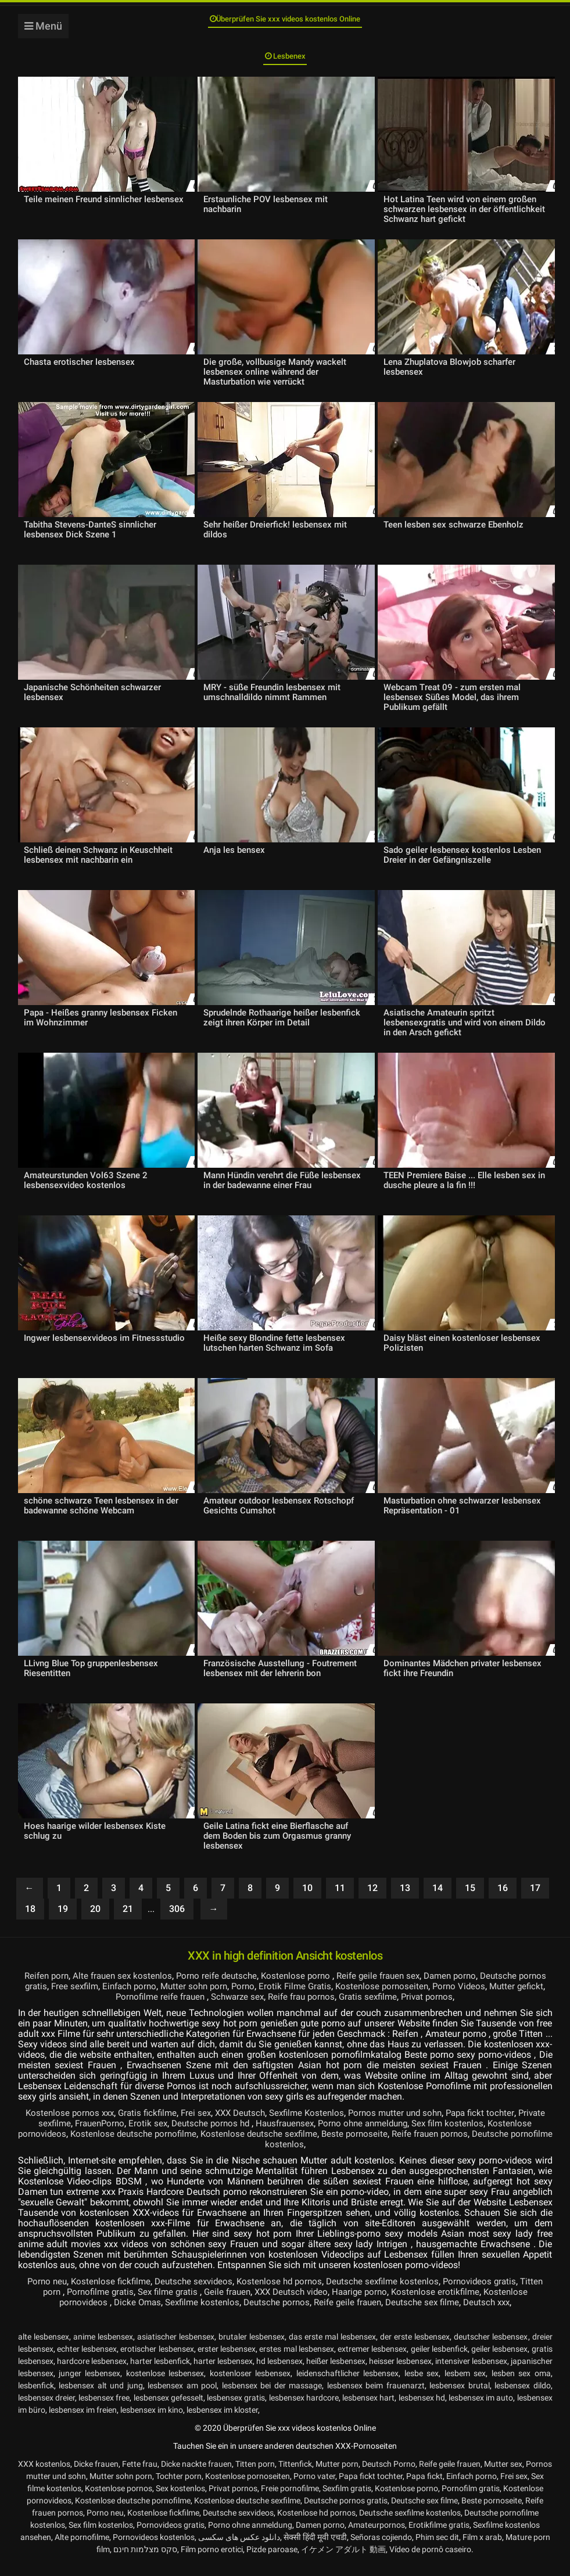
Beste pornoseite (423, 2145)
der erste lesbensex (415, 2348)
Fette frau (139, 2475)
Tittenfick (295, 2475)
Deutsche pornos (274, 2313)
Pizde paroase (271, 2561)
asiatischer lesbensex (175, 2348)
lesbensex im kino (151, 2421)
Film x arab (482, 2548)
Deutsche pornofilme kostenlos (284, 2155)
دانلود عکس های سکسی (239, 2548)
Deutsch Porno (388, 2475)
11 (340, 1899)
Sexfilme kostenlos (197, 2313)
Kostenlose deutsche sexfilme (324, 2145)
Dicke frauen (96, 2475)
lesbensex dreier (46, 2409)
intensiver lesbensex (471, 2372)
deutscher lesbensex (491, 2348)
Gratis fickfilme (156, 2124)
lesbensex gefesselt (168, 2409)
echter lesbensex (87, 2360)
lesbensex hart (368, 2409)
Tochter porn (179, 2487)
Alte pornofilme (82, 2548)
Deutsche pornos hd (247, 2134)
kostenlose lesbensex (165, 2385)
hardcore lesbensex (92, 2372)
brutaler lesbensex (251, 2348)
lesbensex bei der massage (272, 2397)
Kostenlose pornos (118, 2500)
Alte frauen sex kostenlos (130, 1987)
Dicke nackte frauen (196, 2475)
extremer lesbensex (372, 2360)
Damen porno (472, 1987)
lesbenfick (36, 2397)
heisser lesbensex (400, 2372)
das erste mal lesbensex (332, 2348)
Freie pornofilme (290, 2500)
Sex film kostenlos (496, 2134)
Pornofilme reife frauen (185, 2008)
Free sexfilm (112, 1997)
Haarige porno (378, 2303)
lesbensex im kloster (222, 2421)
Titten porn (42, 2303)
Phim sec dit (437, 2548)
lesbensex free (104, 2409)
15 (470, 1899)
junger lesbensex (89, 2385)
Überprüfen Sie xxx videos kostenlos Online (285, 21)
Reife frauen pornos (501, 2145)
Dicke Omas (130, 2313)
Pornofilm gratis (471, 2500)
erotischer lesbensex (156, 2360)
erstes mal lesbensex (296, 2360)
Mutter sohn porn (238, 1997)
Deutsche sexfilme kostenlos (399, 2292)
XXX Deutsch (252, 2124)
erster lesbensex (227, 2360)
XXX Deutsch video (306, 2303)
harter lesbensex (223, 2372)
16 (502, 1899)
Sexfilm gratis (346, 2500)
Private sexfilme (67, 2134)
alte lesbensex (43, 2348)
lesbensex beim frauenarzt (376, 2397)
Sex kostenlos (180, 2500)
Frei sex (206, 2124)
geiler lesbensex (499, 2360)
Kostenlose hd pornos (292, 2292)
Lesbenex (285, 64)
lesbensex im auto (481, 2409)
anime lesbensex (103, 2348)
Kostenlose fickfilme (117, 2292)
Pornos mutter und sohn (415, 2124)
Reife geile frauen (349, 2313)
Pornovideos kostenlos (154, 2548)
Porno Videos (512, 1997)
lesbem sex (465, 2385)
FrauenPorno (130, 2134)
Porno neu (51, 2292)
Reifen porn (51, 1987)
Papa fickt (424, 2487)
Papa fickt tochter (504, 2124)
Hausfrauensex (324, 2134)
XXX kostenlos (44, 2475)
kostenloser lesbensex (250, 2385)
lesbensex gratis (236, 2409)
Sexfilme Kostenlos (323, 2124)
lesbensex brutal (459, 2397)
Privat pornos (465, 2008)
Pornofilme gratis (105, 2303)
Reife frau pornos (332, 2008)
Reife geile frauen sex (396, 1987)
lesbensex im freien (83, 2421)
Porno (289, 1997)
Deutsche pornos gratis (346, 2512)
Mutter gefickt (104, 2008)
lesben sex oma (521, 2385)
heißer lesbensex (335, 2372)
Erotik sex (180, 2134)
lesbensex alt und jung (101, 2397)
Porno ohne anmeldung (407, 2134)
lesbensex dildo (522, 2397)
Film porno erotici (212, 2561)
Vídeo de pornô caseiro (430, 2561)
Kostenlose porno (311, 1987)
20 (95, 1920)
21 (128, 1920)
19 (63, 1920)
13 (405, 1899)
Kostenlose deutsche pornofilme (194, 2145)
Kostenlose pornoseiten (433, 1997)
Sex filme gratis (177, 2303)
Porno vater (314, 2487)
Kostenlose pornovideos (75, 2145)
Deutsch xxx (495, 2313)
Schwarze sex (265, 2008)
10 (307, 1899)
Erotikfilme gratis (438, 2536)
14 (437, 1899)
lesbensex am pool (182, 2397)
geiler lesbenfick (439, 2360)
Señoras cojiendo (381, 2548)
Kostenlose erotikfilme (456, 2303)
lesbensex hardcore (304, 2409)
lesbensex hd (422, 2409)
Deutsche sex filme (427, 2313)
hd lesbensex (279, 2372)
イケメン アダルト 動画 (343, 2561)
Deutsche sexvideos (203, 2292)
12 (372, 1899)
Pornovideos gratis (500, 2292)
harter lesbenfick (160, 2372)
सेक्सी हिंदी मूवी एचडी (315, 2548)
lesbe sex (421, 2385)
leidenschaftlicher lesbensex (347, 2385)
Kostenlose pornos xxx (74, 2124)
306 (177, 1920)
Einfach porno (170, 1997)
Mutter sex (503, 2475)
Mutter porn (337, 2475)
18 (30, 1920)
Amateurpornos (376, 2536)
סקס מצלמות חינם (145, 2561)
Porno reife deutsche (228, 1987)
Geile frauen (238, 2303)
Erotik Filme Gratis (343, 1997)
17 (535, 1899)
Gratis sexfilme (402, 2008)
